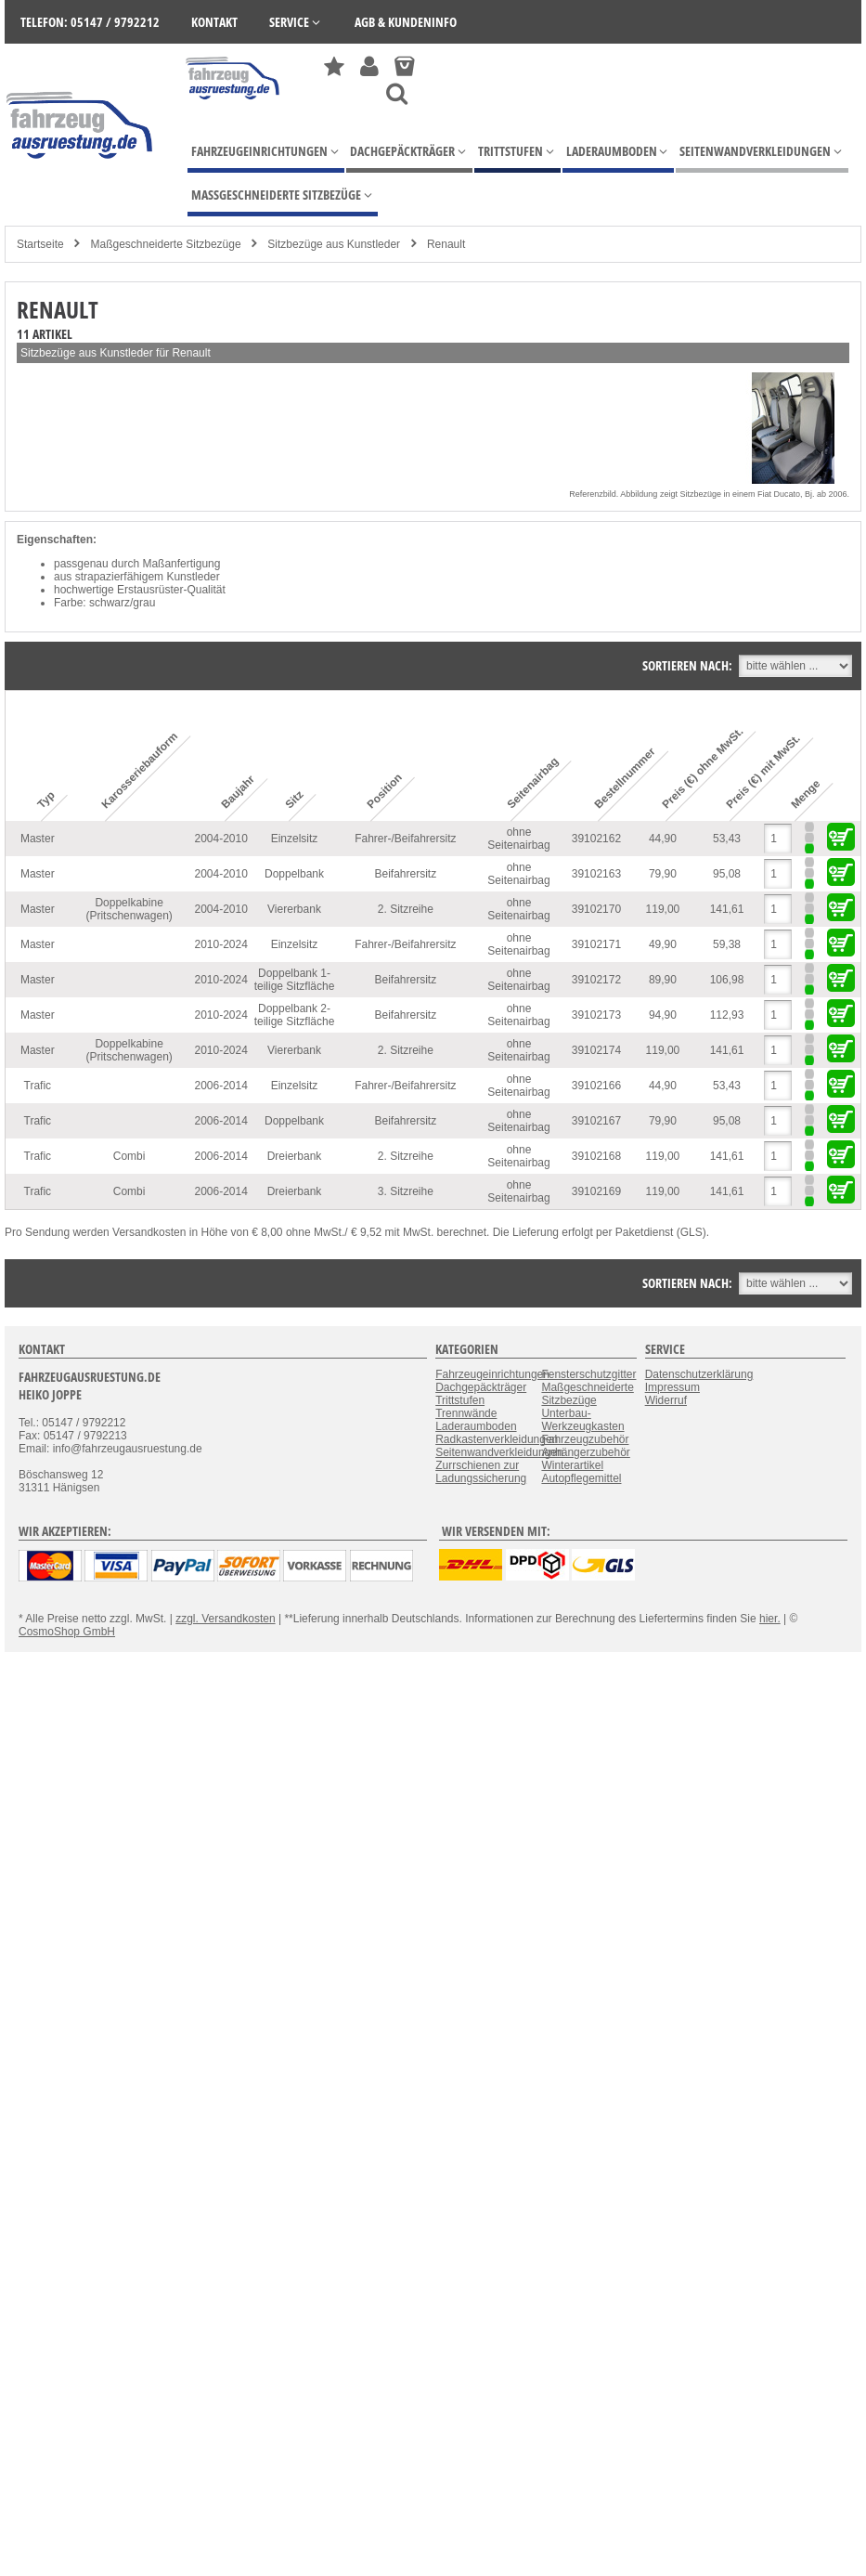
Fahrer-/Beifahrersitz (405, 838)
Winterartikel (572, 1465)
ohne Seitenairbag (518, 839)
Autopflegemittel (581, 1478)
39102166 (596, 1085)
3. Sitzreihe (405, 1191)
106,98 (727, 979)
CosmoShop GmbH (67, 1631)
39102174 (596, 1050)
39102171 (596, 944)
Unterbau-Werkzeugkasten (582, 1420)
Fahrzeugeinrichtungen (492, 1374)
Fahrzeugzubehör (584, 1439)
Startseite (40, 244)
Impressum (672, 1387)
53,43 (727, 838)
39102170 (596, 909)
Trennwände (466, 1413)
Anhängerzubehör (585, 1452)
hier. (770, 1618)
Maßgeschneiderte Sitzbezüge (165, 244)
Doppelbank (294, 873)
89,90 (663, 979)
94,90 (663, 1014)
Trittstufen (460, 1400)
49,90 (663, 944)
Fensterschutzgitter (588, 1374)
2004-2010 (220, 838)
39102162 (596, 838)
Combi (129, 1156)
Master (37, 838)
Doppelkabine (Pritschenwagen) (128, 909)
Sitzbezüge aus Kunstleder (333, 244)
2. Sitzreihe (405, 909)
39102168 (596, 1156)
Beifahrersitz (405, 873)
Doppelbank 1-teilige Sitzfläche (294, 980)
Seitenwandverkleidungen (498, 1452)
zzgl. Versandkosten (225, 1618)
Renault (446, 244)
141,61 (727, 909)
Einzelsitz (294, 838)
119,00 (663, 909)
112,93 (727, 1014)
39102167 (596, 1120)
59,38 (727, 944)
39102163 (596, 873)
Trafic (38, 1085)
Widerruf (666, 1400)
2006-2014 (220, 1085)
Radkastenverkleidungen (496, 1439)
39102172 (596, 979)
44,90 (663, 838)
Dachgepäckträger (480, 1387)
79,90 (663, 873)
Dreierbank (294, 1156)
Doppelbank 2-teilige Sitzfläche (294, 1015)
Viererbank (294, 909)
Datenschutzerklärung (699, 1374)
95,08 (727, 873)
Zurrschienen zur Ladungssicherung (480, 1472)
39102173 (596, 1014)
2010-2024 (220, 944)
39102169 (596, 1191)
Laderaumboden (475, 1426)
